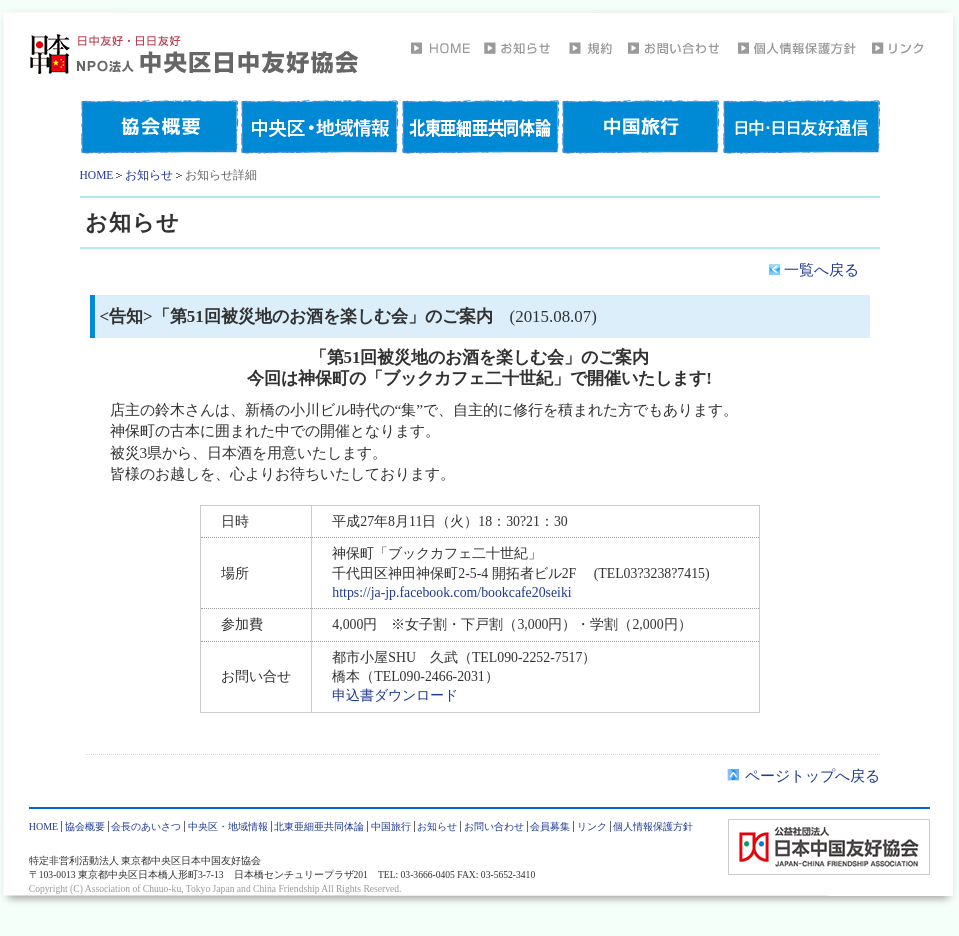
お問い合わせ (494, 826)
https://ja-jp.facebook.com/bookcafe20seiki (451, 592)
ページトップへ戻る (803, 775)
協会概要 (85, 826)
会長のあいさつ (146, 826)
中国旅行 (391, 826)
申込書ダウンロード (395, 695)
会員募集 (550, 826)
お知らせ (149, 175)
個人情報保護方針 (653, 826)
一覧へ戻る (814, 269)
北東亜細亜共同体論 (319, 826)
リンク (592, 826)
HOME (97, 175)
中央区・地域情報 (228, 826)
